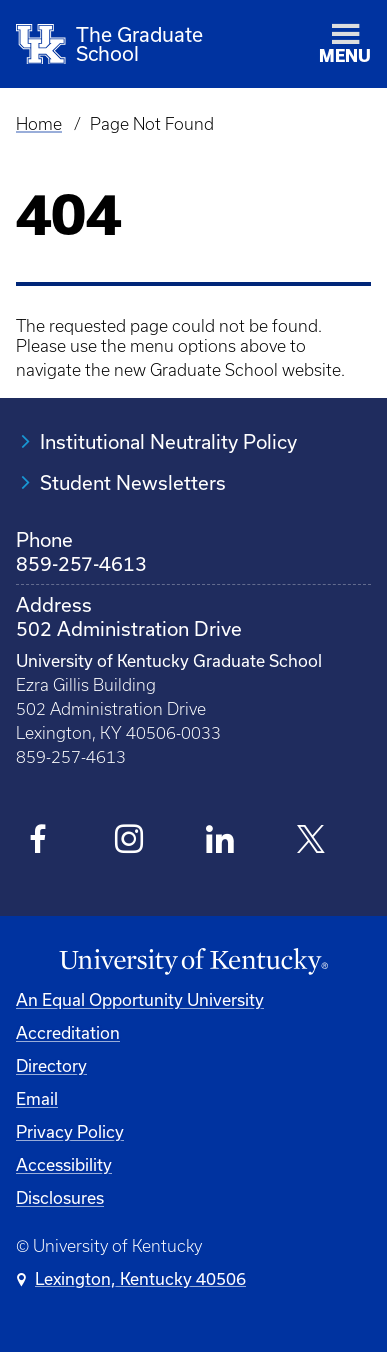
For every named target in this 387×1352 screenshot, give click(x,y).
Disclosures (60, 1197)
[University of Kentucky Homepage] (193, 962)
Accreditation (68, 1032)
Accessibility (64, 1164)
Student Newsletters (133, 482)
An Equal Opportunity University (140, 999)
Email (37, 1098)
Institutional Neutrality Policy (168, 441)
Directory (51, 1065)
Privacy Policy (70, 1131)
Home (39, 124)
